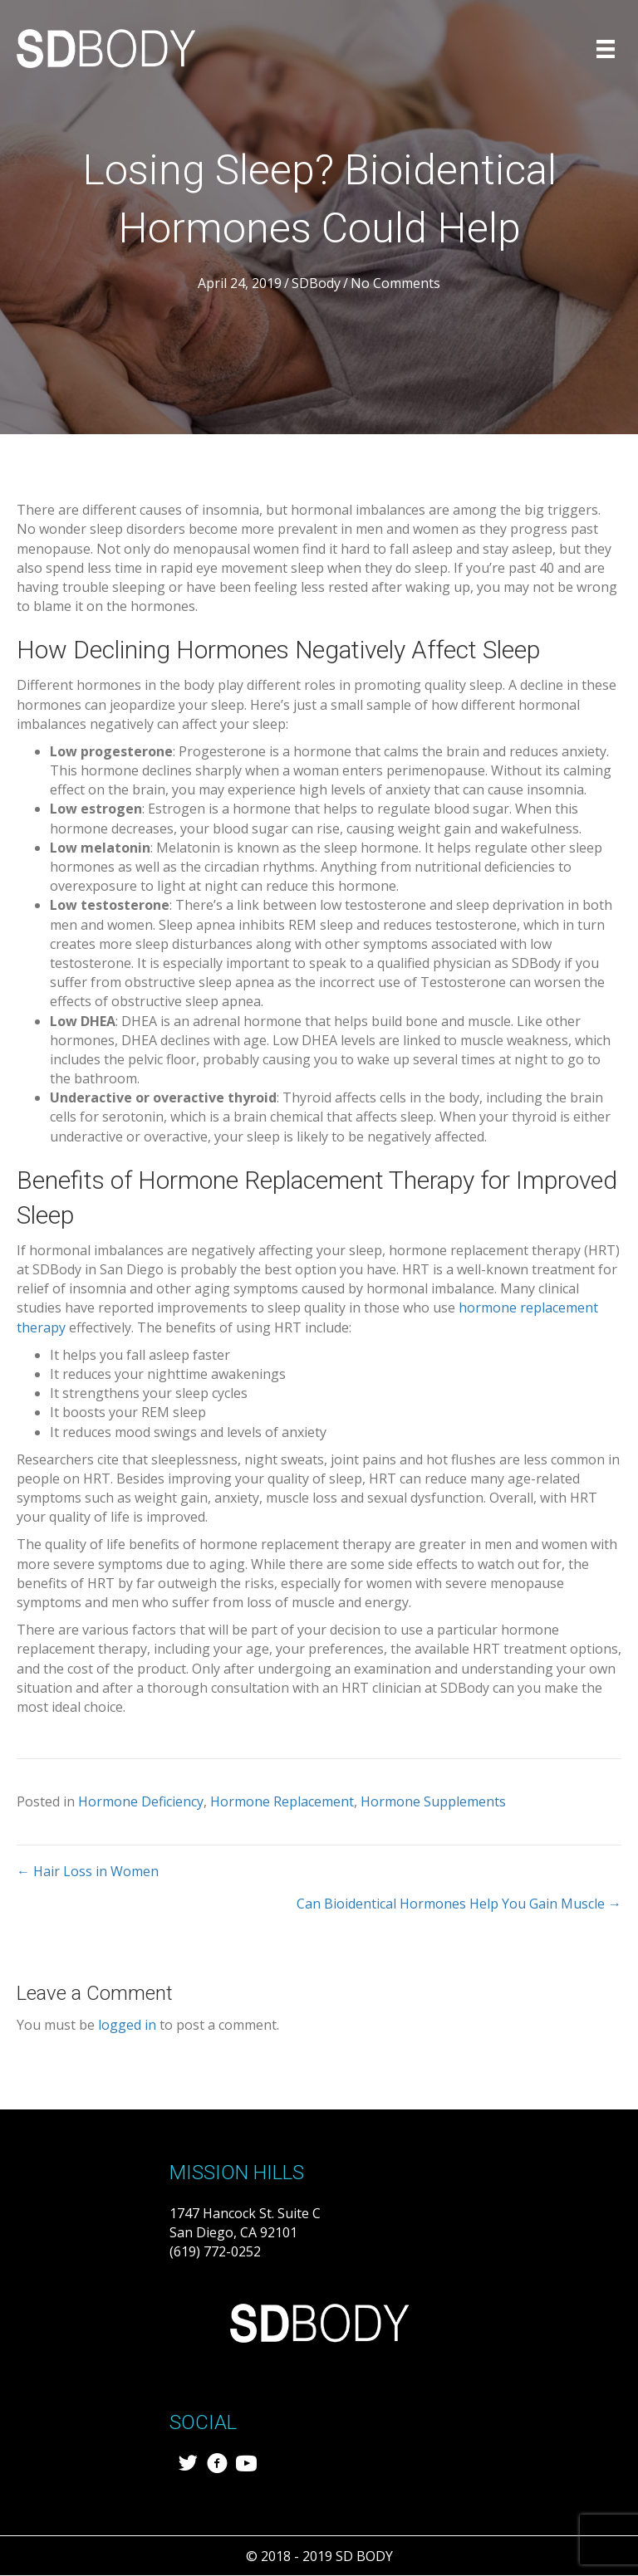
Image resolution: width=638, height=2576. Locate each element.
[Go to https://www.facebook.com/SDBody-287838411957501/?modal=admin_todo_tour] (217, 2465)
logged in (127, 2025)
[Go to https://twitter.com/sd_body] (188, 2465)
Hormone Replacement (282, 1801)
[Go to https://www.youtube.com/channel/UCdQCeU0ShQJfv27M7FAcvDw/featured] (246, 2465)
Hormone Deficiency (141, 1801)
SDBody (316, 283)
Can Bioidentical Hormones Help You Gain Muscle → (459, 1903)
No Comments (395, 283)
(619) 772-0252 (215, 2251)
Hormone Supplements (433, 1801)
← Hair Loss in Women (88, 1871)
